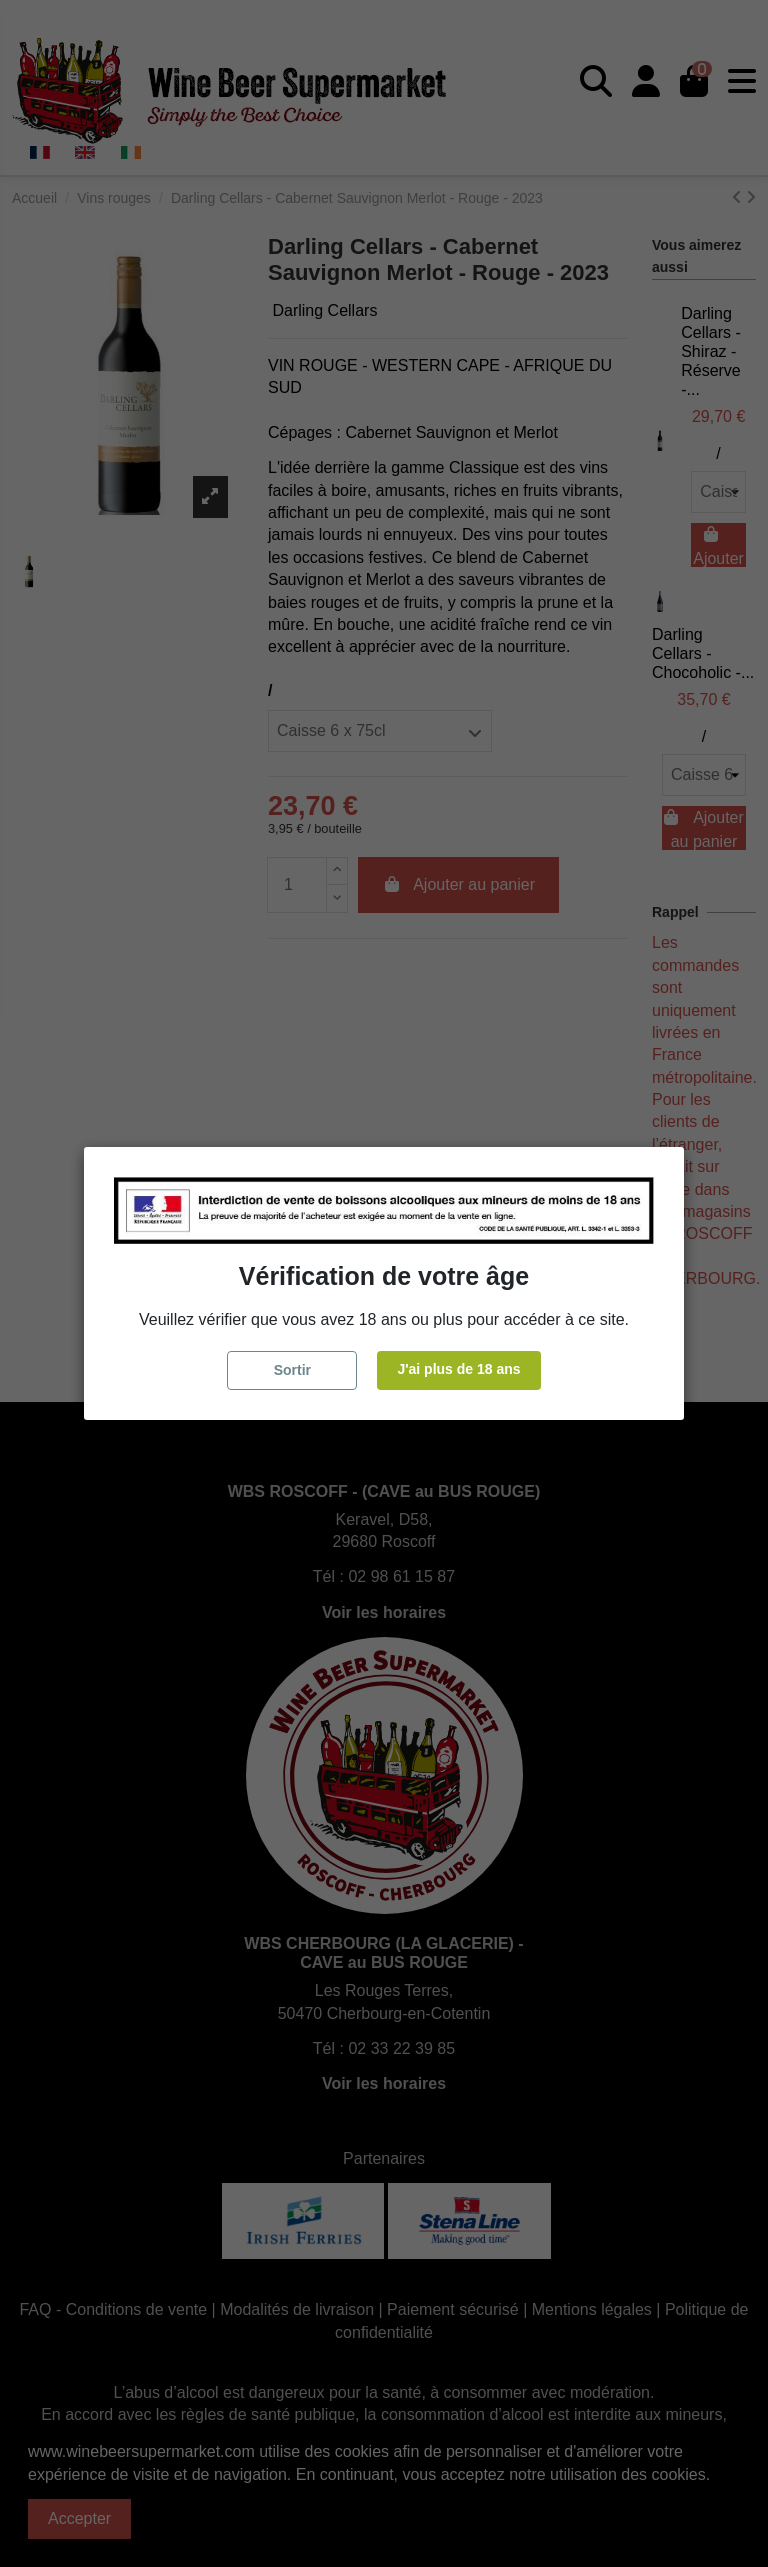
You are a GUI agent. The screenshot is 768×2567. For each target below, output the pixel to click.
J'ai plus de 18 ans (458, 1369)
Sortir (292, 1370)
